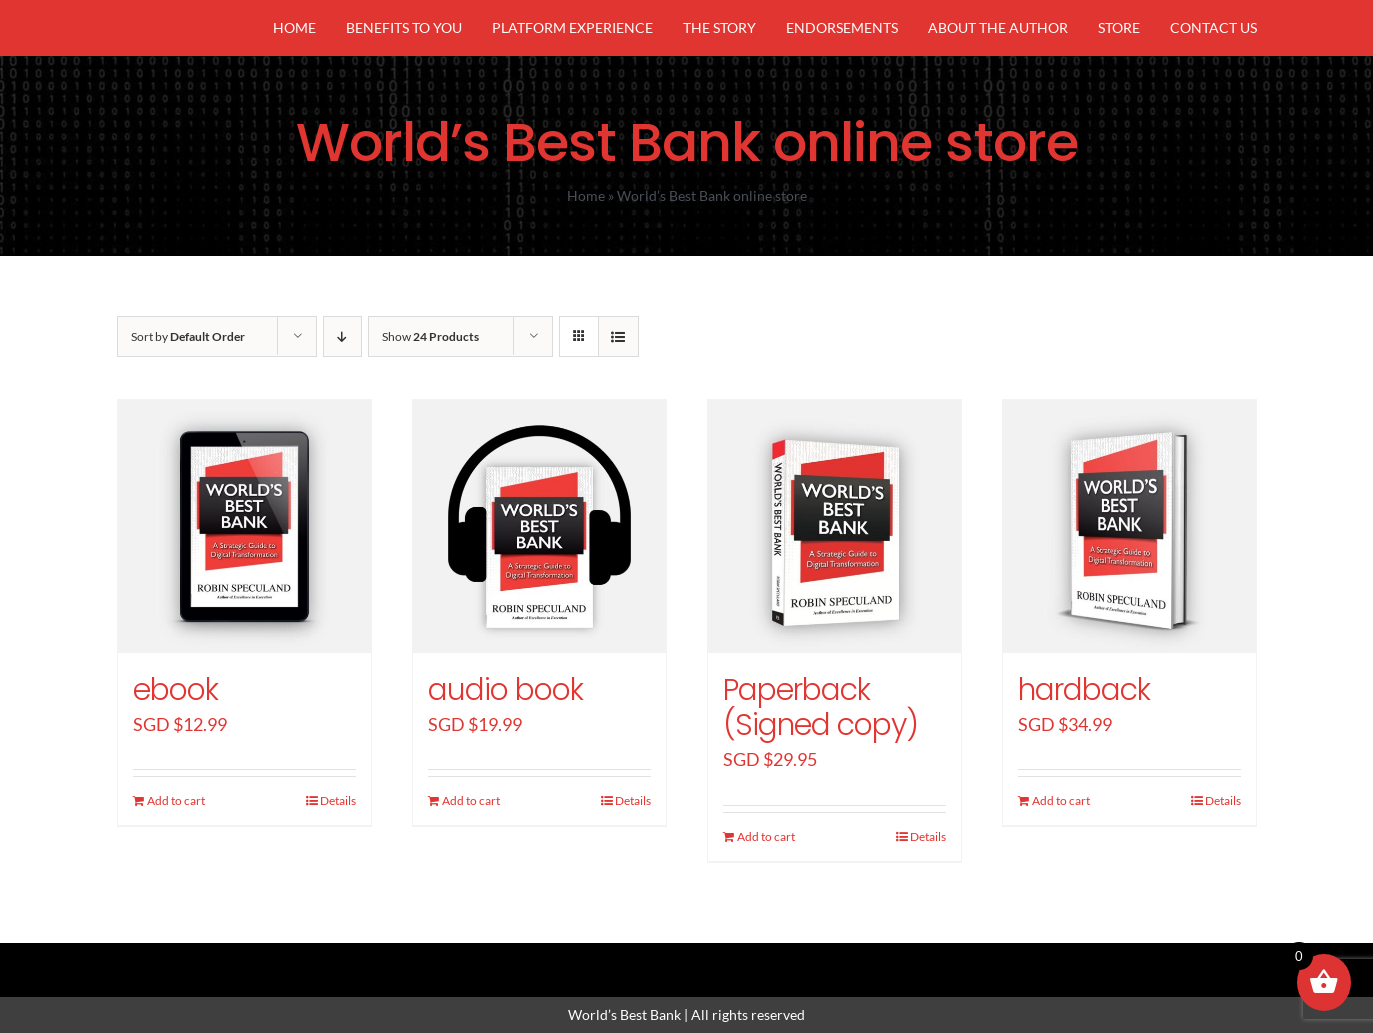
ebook (175, 690)
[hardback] (1129, 526)
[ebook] (244, 526)
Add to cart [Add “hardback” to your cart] (1061, 800)
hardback (1084, 690)
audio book (505, 690)
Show (430, 336)
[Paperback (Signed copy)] (834, 526)
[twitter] (653, 960)
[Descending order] (342, 336)
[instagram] (687, 960)
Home (586, 195)
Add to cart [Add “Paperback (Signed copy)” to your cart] (766, 836)
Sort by (188, 336)
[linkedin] (721, 960)
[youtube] (755, 960)
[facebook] (619, 960)
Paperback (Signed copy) (820, 707)
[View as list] (618, 336)
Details (338, 800)
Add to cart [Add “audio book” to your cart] (471, 800)
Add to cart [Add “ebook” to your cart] (176, 800)
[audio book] (539, 526)
